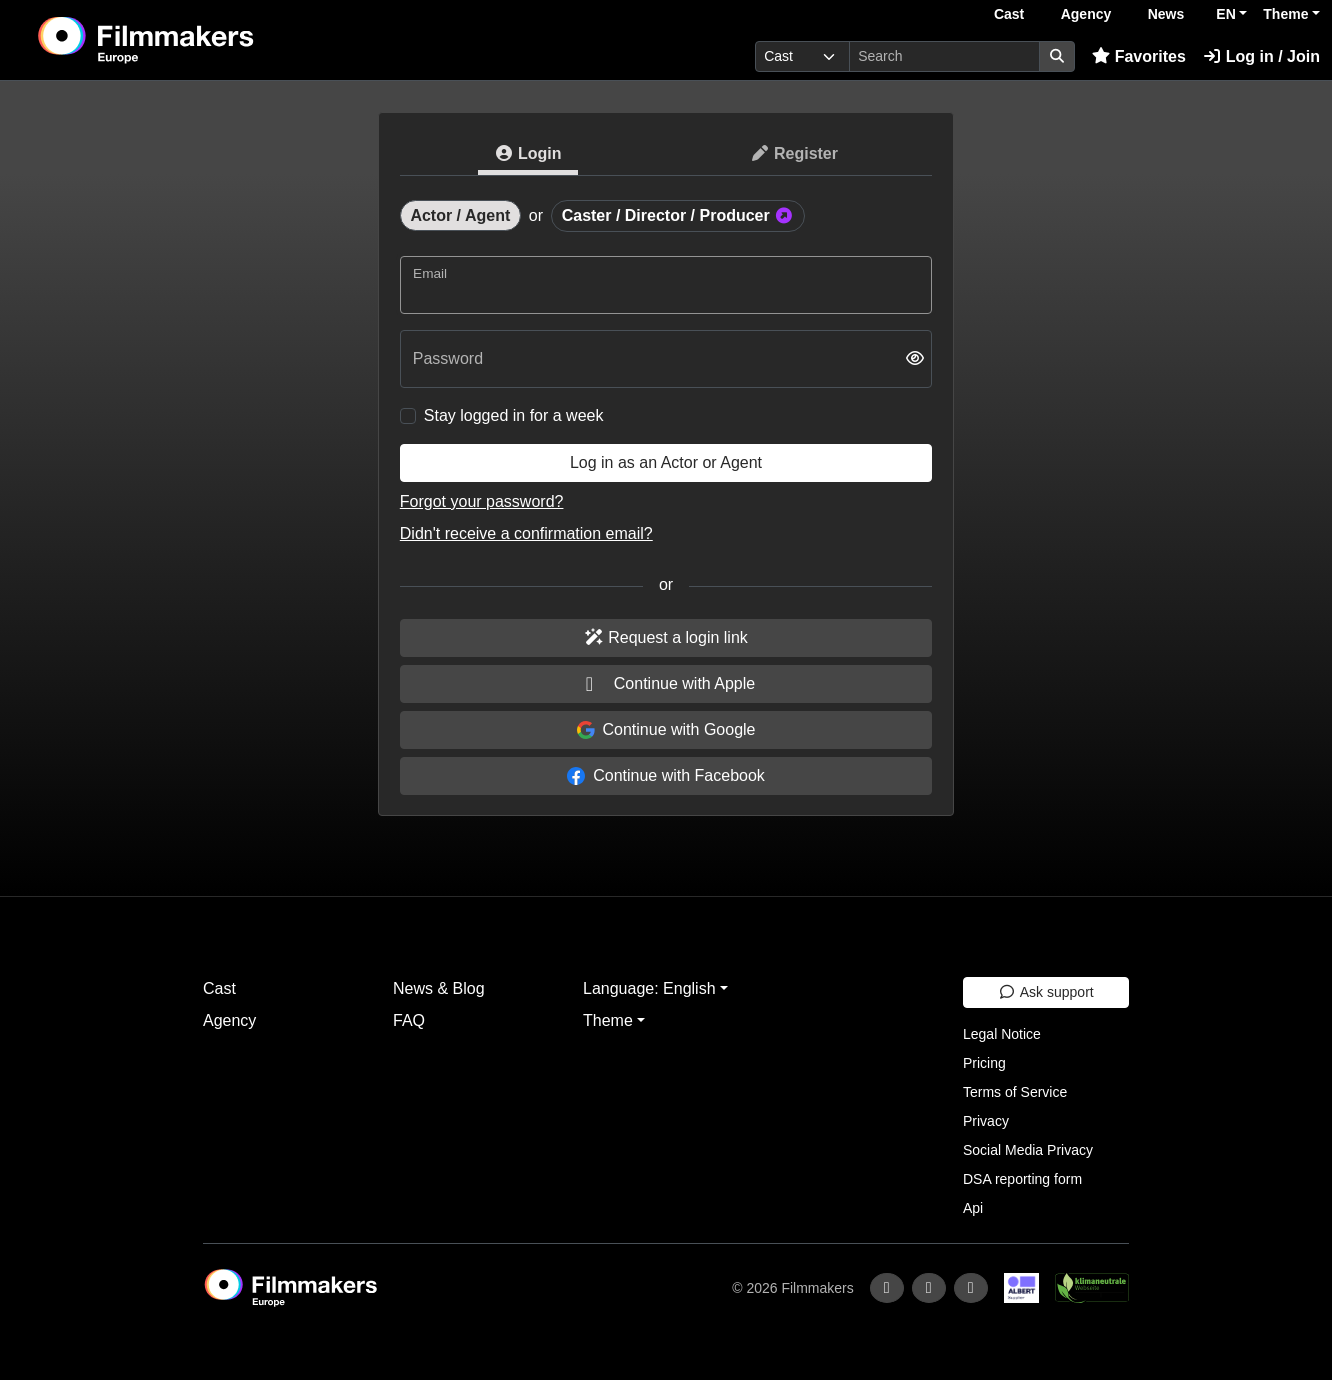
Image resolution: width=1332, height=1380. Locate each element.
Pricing (984, 1063)
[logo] (195, 40)
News (1166, 14)
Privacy (986, 1121)
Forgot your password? (482, 501)
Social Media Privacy (1028, 1150)
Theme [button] (1285, 14)
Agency (1086, 14)
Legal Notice (1002, 1034)
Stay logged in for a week (514, 415)
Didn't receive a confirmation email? (526, 533)
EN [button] (1225, 14)
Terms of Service (1015, 1092)
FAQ (409, 1020)
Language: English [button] (649, 988)
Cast (1009, 14)
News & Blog (439, 988)
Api (973, 1208)
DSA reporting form (1022, 1179)
